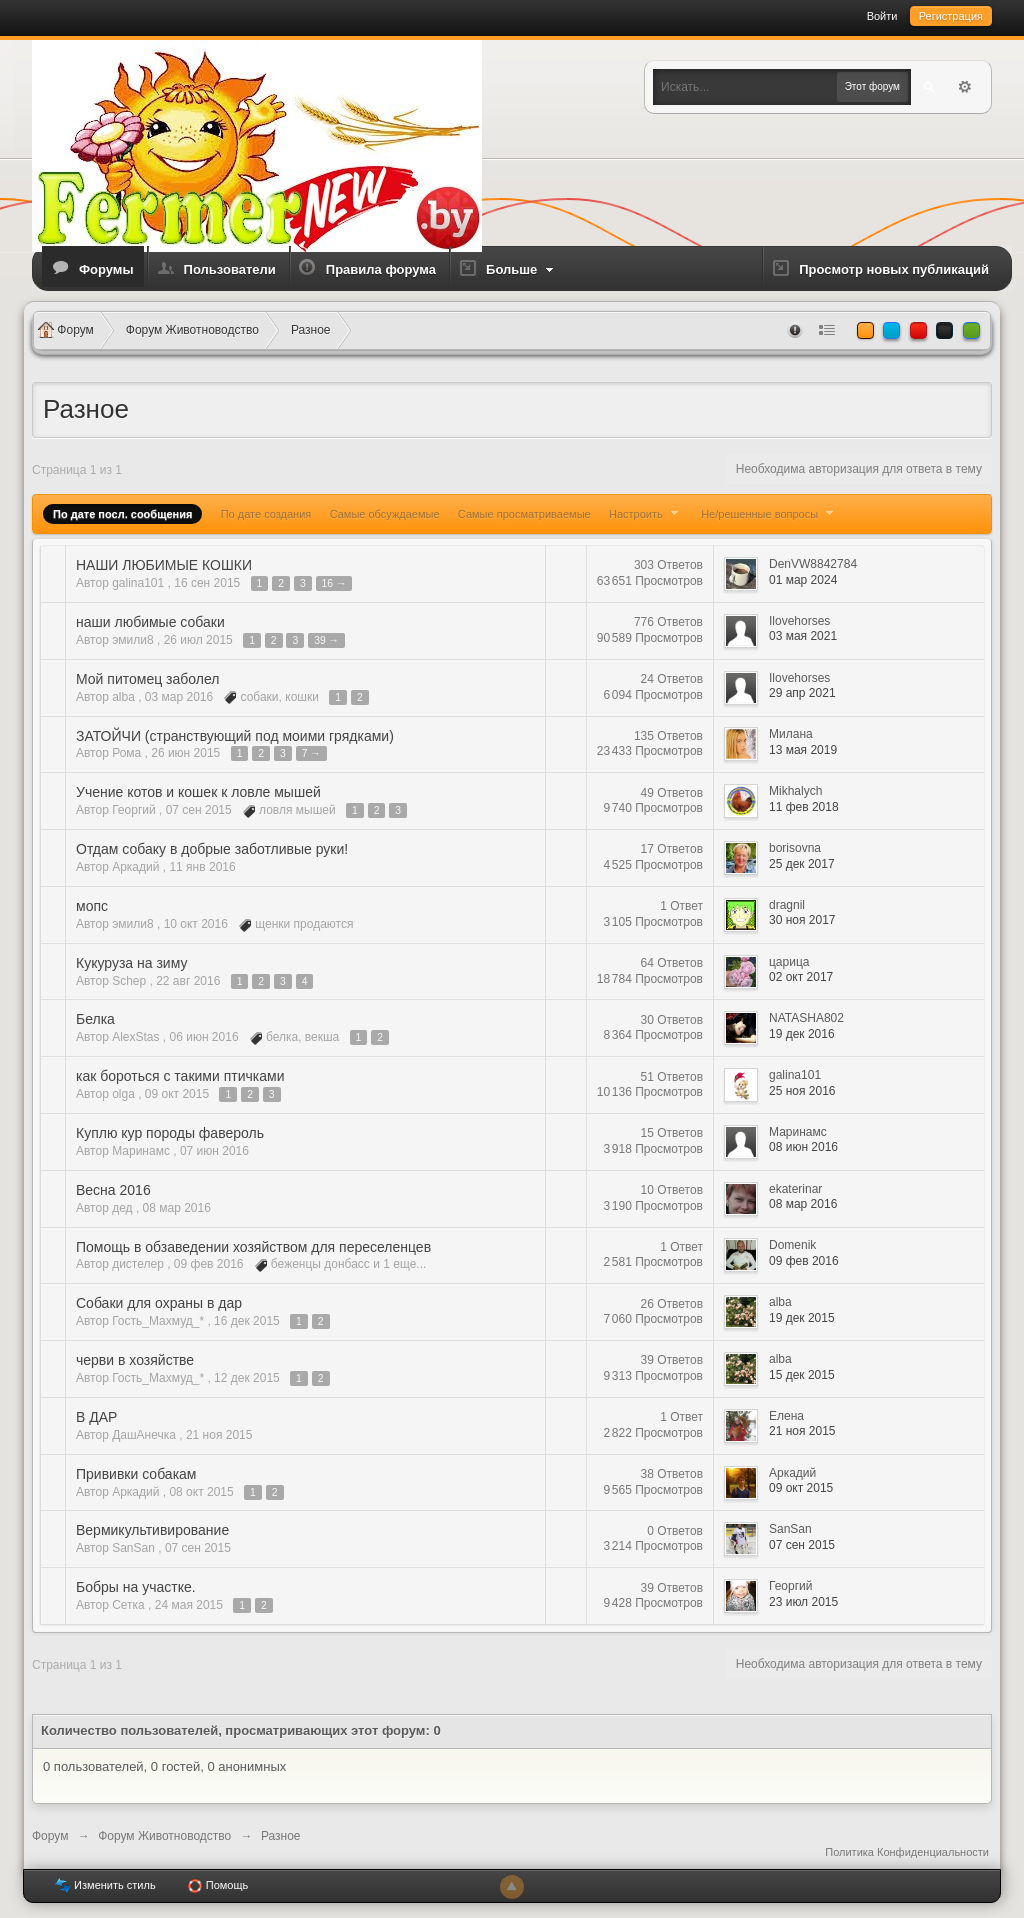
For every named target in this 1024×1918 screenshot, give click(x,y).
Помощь (218, 1886)
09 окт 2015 (801, 1488)
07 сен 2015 (802, 1545)
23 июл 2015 (803, 1602)
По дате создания (266, 514)
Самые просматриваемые (524, 514)
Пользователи (230, 269)
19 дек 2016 (802, 1034)
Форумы (106, 269)
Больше (522, 269)
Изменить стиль (105, 1886)
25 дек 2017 (802, 864)
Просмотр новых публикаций (894, 269)
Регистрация (951, 16)
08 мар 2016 (803, 1204)
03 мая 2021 (803, 636)
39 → (326, 640)
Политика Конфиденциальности (907, 1852)
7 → (311, 753)
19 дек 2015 (802, 1318)
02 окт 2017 (801, 977)
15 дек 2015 (802, 1375)
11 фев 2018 (804, 807)
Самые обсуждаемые (385, 514)
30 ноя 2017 (802, 920)
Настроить (646, 514)
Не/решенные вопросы (769, 514)
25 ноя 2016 (802, 1091)
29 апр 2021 (802, 693)
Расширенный (965, 87)
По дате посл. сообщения (122, 514)
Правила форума (381, 269)
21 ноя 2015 (802, 1431)
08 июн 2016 (803, 1147)
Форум (50, 1836)
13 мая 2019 (803, 750)
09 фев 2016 (804, 1261)
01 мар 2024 (803, 580)
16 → (334, 583)
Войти (882, 16)
